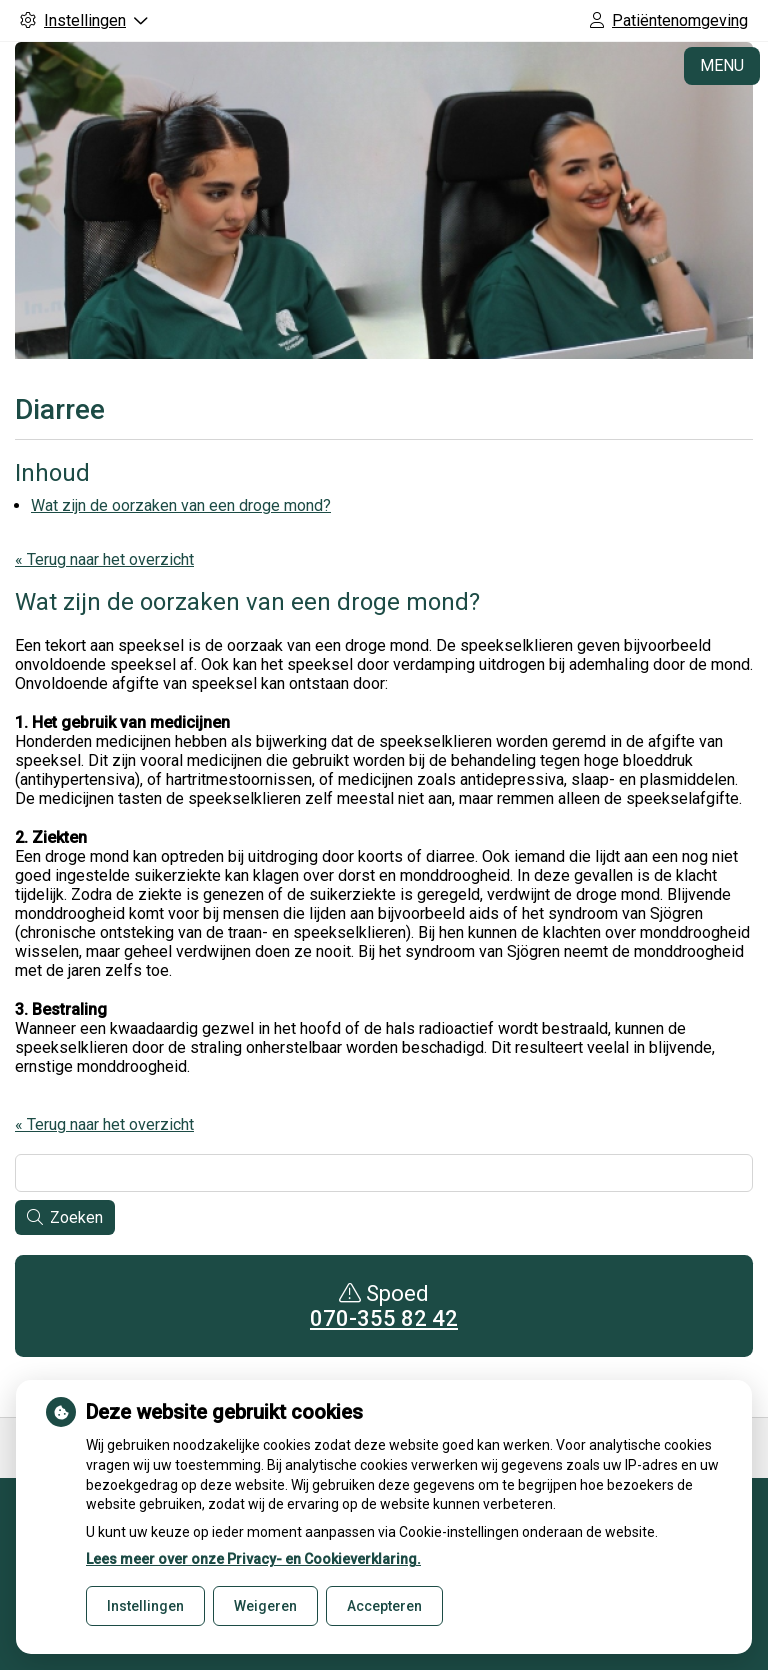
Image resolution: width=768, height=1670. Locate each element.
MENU (722, 65)
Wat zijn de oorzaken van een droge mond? (181, 505)
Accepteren (384, 1606)
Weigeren (265, 1606)
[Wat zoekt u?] (384, 1173)
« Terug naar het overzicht (104, 559)
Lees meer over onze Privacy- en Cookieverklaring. (253, 1559)
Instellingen (145, 1606)
